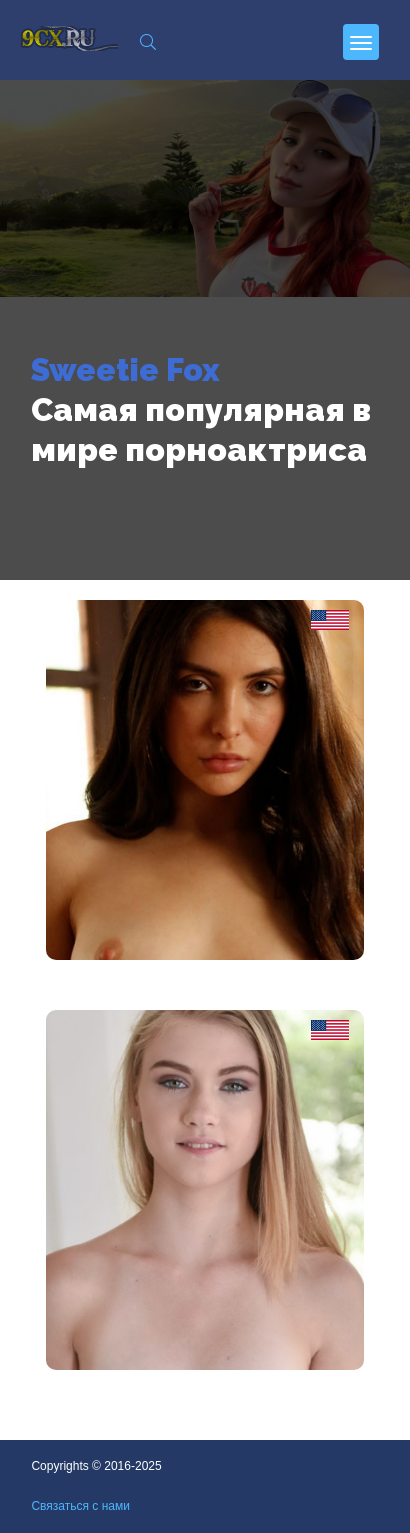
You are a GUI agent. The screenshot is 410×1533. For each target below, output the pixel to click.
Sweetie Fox (125, 369)
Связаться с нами (80, 1506)
